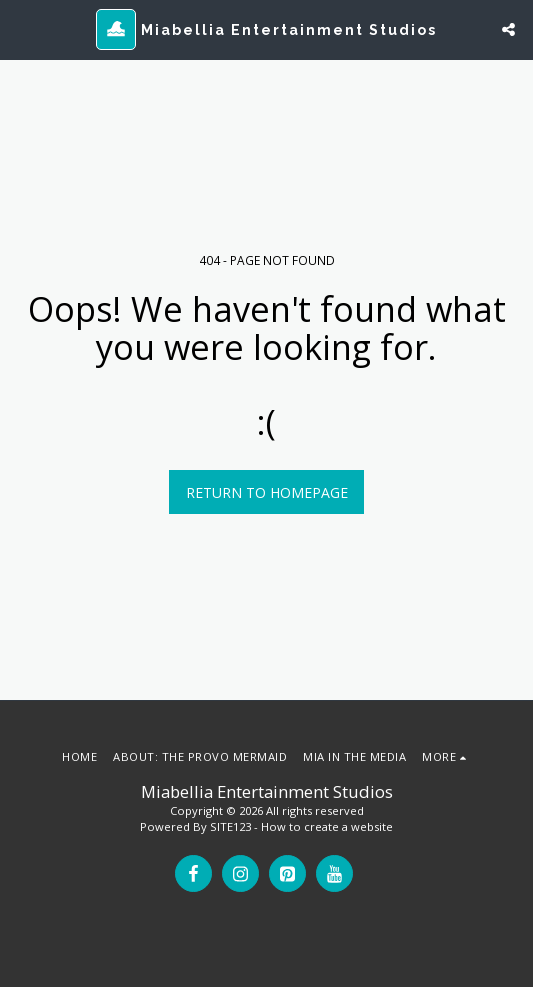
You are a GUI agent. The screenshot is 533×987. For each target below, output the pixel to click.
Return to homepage (267, 492)
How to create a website (327, 826)
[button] (22, 28)
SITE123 (230, 826)
